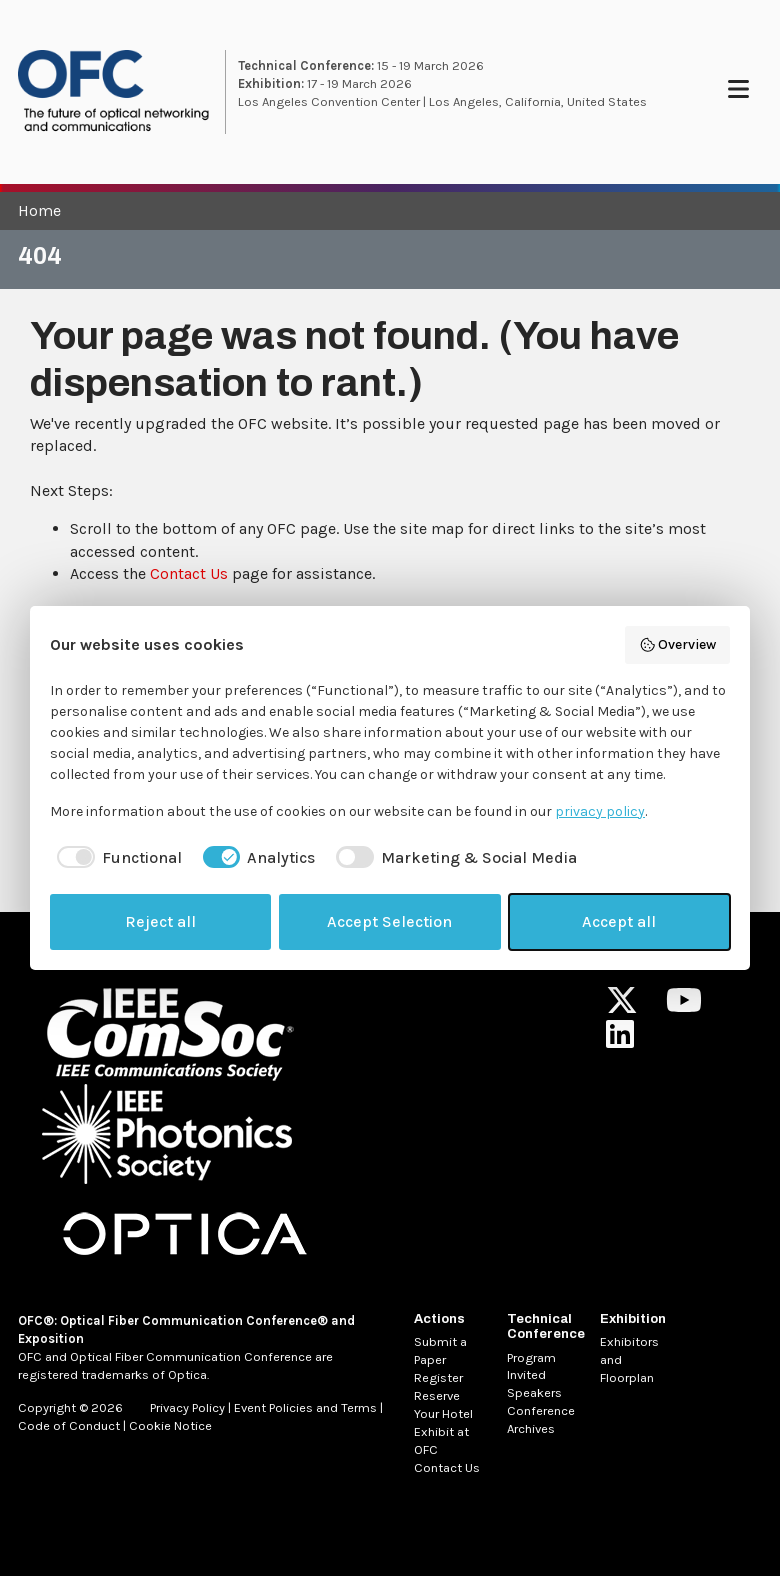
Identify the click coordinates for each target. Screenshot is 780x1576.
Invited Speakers (534, 1383)
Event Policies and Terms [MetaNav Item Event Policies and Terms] (305, 1407)
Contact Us (189, 573)
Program (531, 1357)
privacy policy (600, 811)
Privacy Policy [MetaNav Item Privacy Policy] (187, 1407)
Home (39, 210)
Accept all (619, 921)
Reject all (160, 921)
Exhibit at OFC (441, 1440)
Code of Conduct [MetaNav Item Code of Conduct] (69, 1425)
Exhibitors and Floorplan (629, 1359)
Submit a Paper (440, 1350)
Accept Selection (389, 921)
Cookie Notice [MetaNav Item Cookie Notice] (170, 1425)
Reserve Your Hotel (443, 1404)
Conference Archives (541, 1419)
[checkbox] (116, 858)
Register (438, 1377)
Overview (678, 645)
